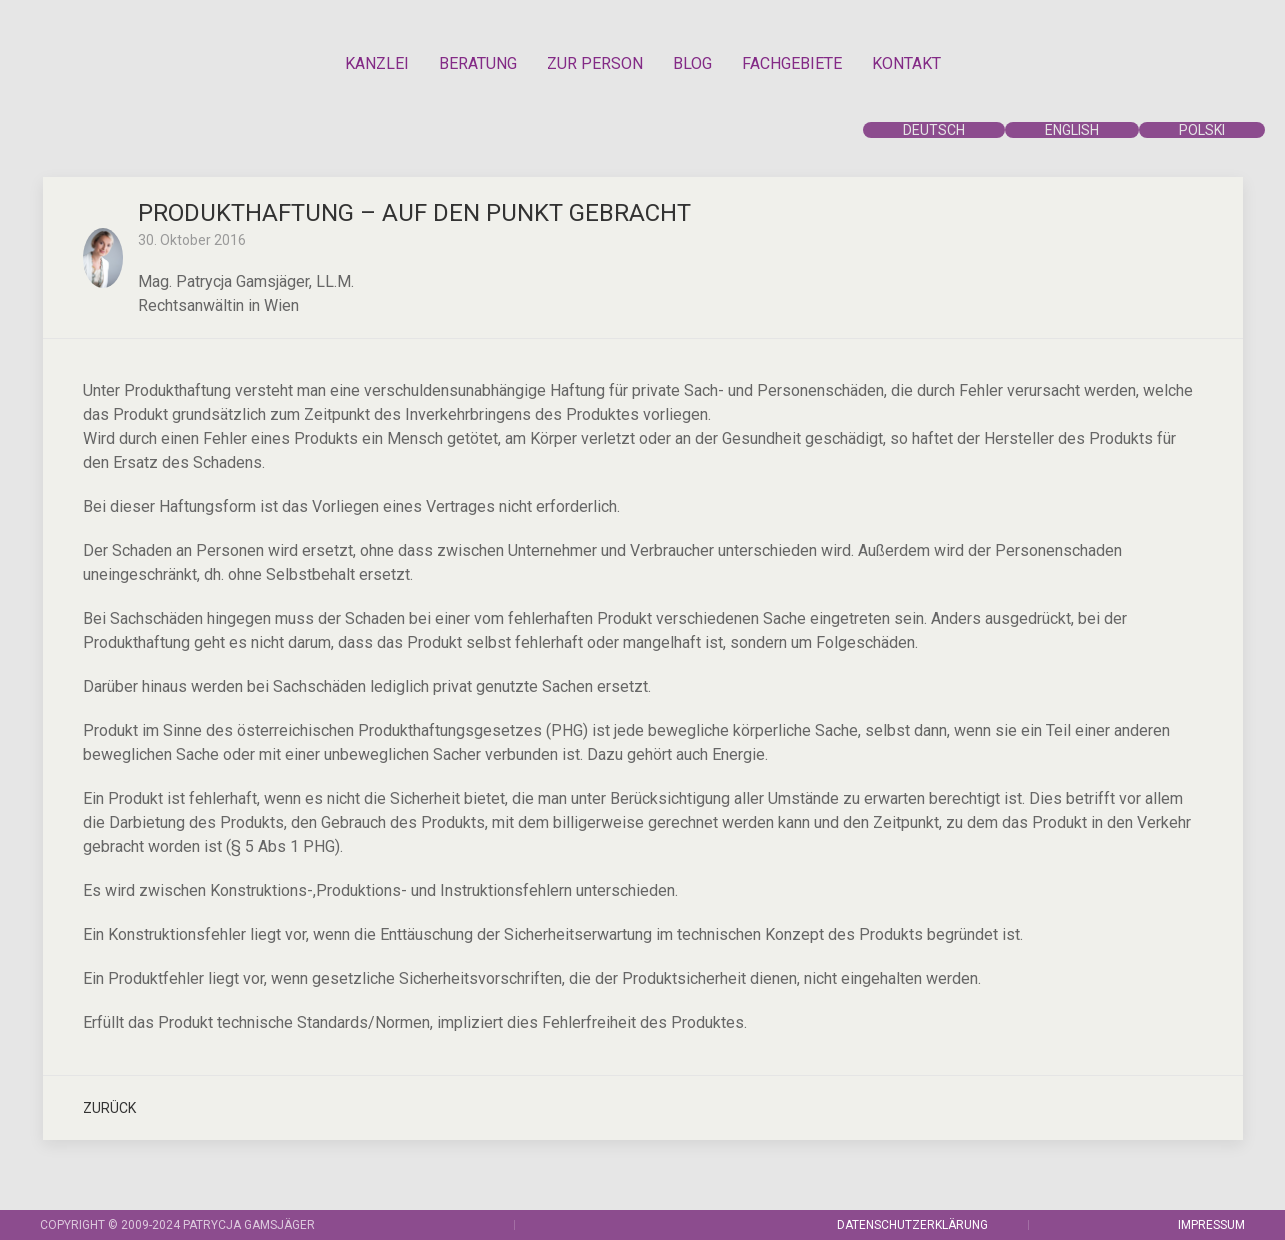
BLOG (692, 63)
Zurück (109, 1108)
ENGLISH (1072, 130)
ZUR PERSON (595, 63)
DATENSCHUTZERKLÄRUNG (912, 1225)
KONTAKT (906, 63)
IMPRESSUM (1211, 1225)
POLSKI (1202, 130)
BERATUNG (478, 63)
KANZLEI (377, 63)
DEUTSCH (934, 130)
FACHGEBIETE (792, 63)
